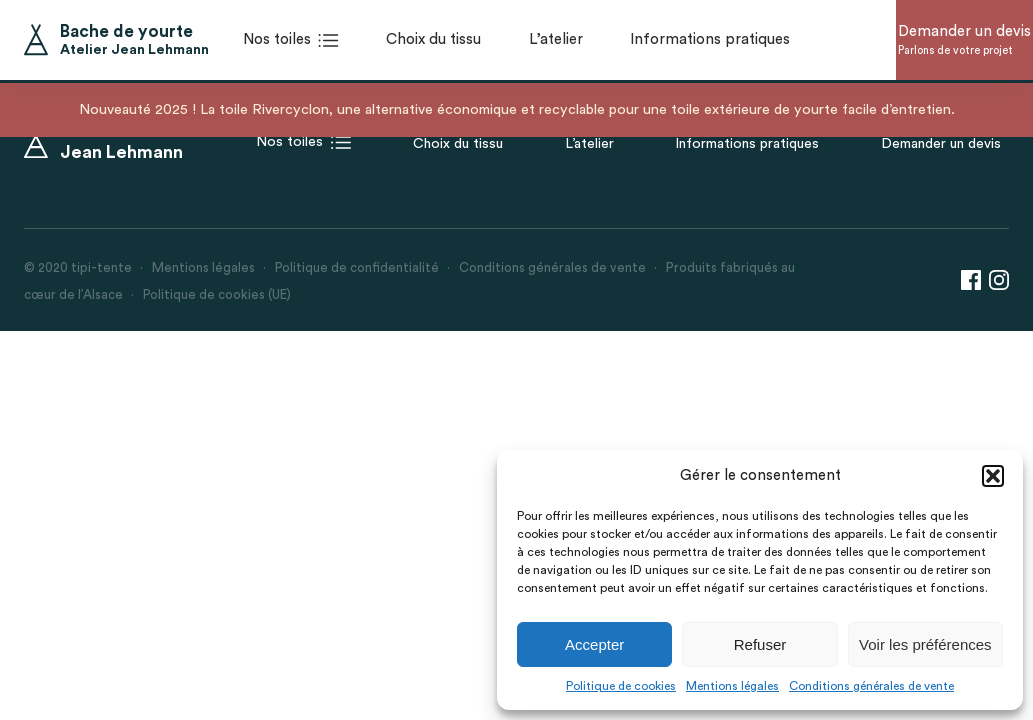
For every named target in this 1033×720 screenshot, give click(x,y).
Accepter (594, 644)
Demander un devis (941, 144)
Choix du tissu (458, 144)
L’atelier (589, 144)
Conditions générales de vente (871, 686)
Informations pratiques (747, 144)
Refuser (760, 644)
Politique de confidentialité (357, 267)
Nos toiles (303, 142)
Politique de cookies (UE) (217, 294)
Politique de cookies (621, 686)
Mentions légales (732, 686)
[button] (993, 476)
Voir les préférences (925, 644)
